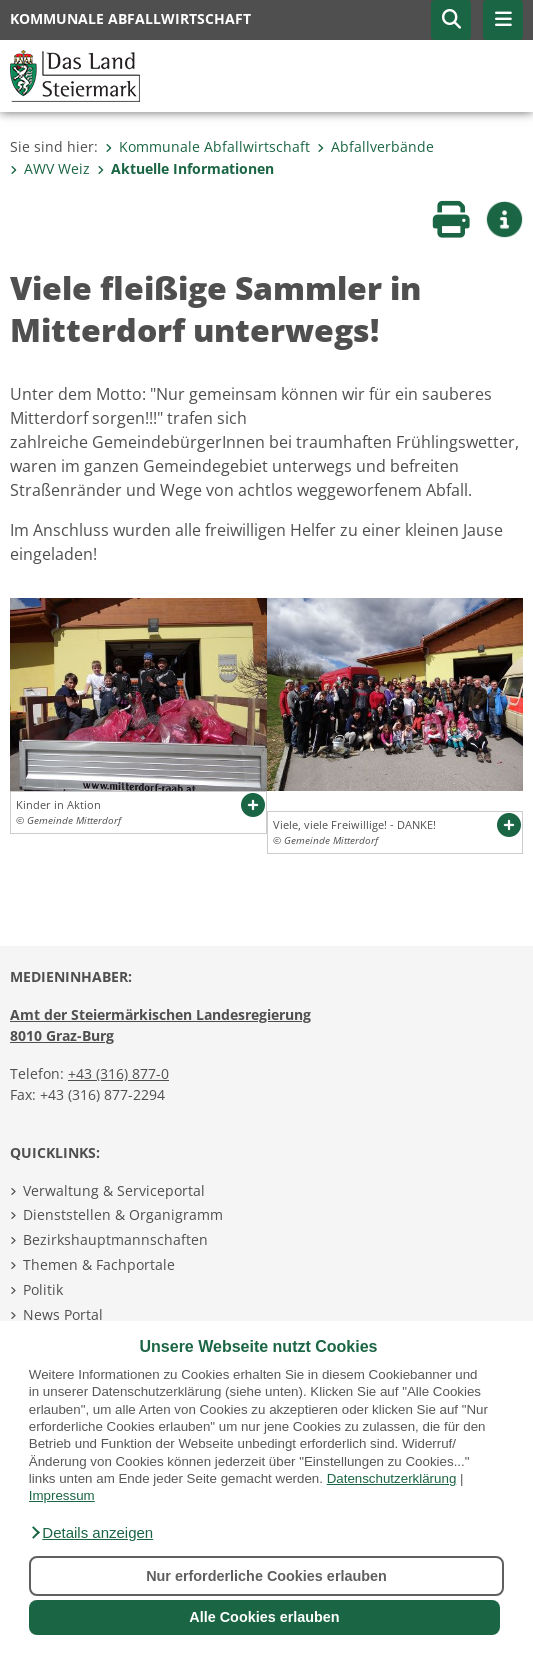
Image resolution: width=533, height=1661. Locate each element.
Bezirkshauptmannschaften (115, 1239)
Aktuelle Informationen (185, 168)
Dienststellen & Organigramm (123, 1214)
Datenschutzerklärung (392, 1478)
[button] (91, 1533)
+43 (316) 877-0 (118, 1073)
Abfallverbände (375, 146)
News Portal (63, 1314)
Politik (43, 1289)
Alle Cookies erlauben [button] (264, 1617)
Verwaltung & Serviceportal (114, 1190)
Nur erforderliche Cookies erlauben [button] (266, 1576)
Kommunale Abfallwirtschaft (207, 146)
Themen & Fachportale (99, 1264)
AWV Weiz (50, 168)
